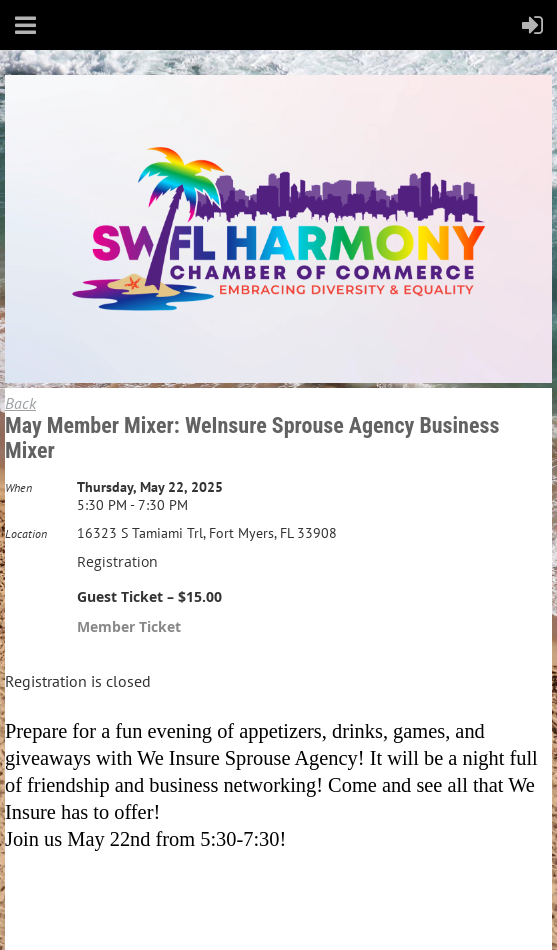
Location (26, 533)
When (18, 487)
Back (20, 403)
